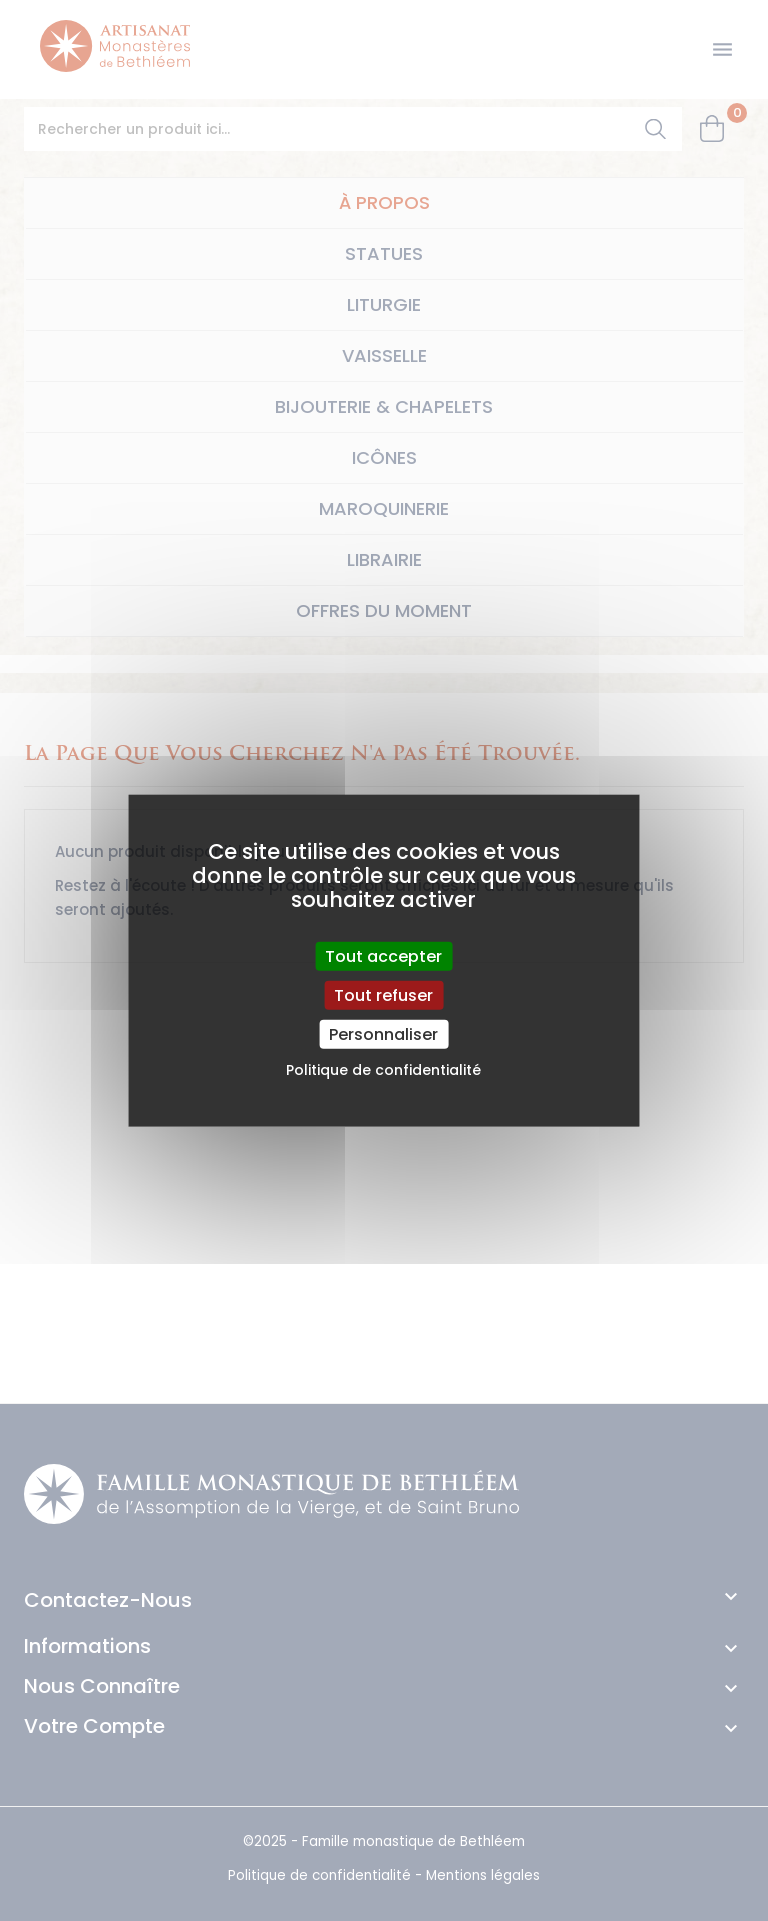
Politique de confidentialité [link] (383, 1070)
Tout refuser (383, 994)
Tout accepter (383, 955)
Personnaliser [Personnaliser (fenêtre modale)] (383, 1034)
